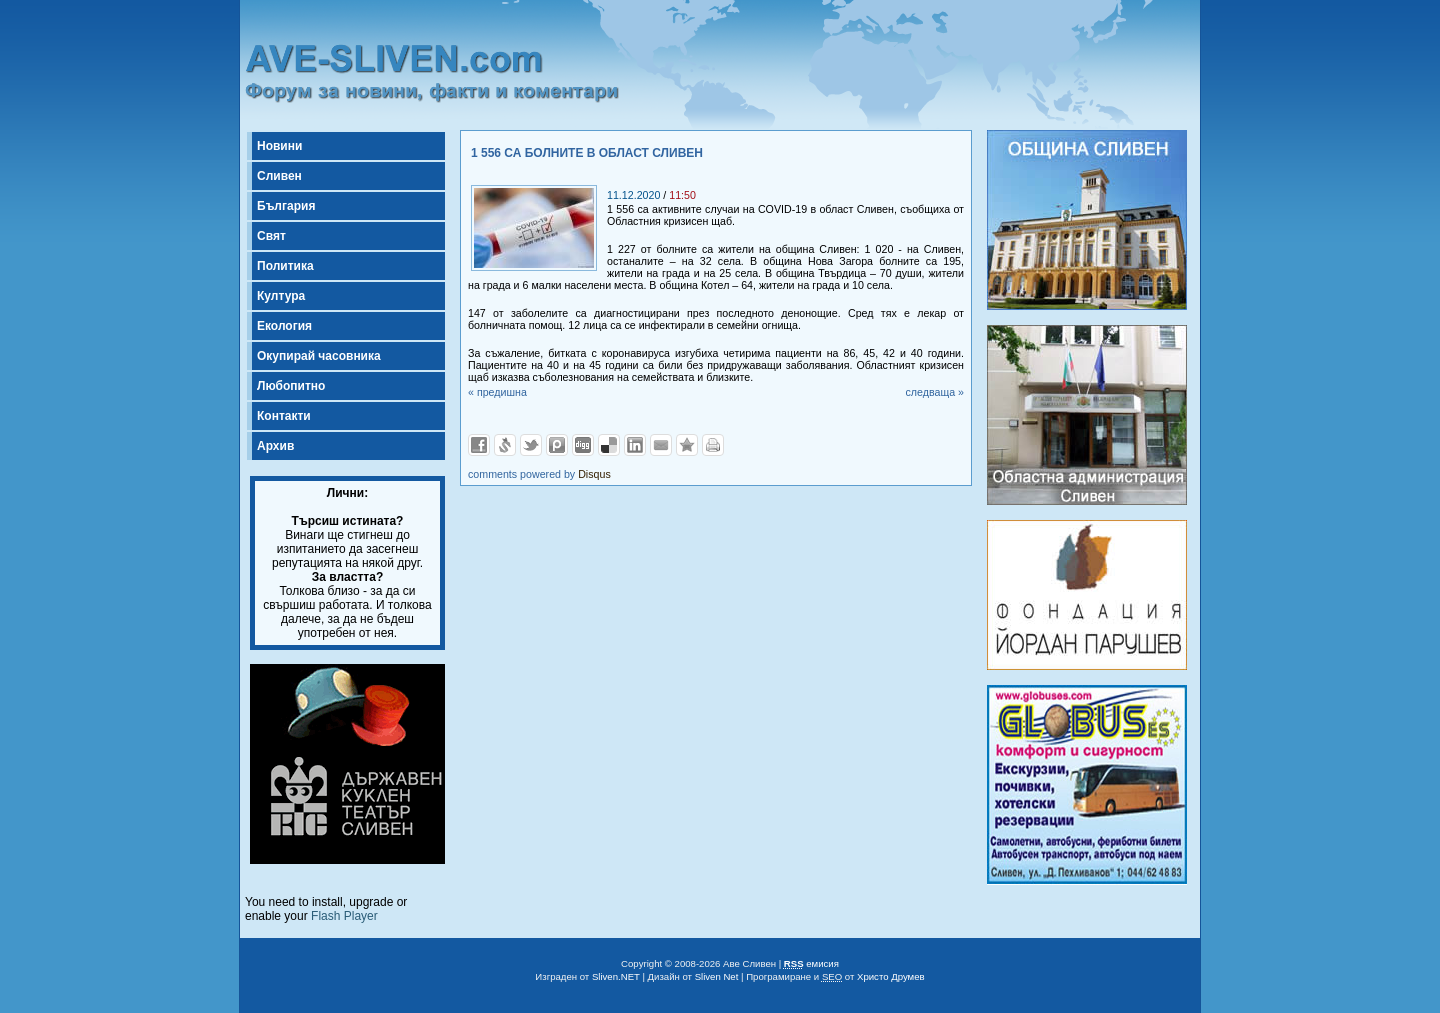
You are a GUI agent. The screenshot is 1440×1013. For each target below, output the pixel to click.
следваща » (934, 392)
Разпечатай (713, 445)
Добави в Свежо (505, 445)
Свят (271, 236)
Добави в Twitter (531, 445)
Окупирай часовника (319, 356)
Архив (275, 446)
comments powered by (539, 474)
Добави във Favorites (687, 445)
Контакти (284, 416)
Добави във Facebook (479, 445)
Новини (279, 146)
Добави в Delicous (609, 445)
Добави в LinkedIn (635, 445)
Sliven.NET (616, 976)
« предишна (497, 392)
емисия (811, 963)
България (286, 206)
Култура (281, 296)
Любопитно (291, 386)
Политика (285, 266)
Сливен (279, 176)
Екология (284, 326)
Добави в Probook (557, 445)
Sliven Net (717, 976)
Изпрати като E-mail (661, 445)
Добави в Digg (583, 445)
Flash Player (344, 916)
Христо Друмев (891, 976)
